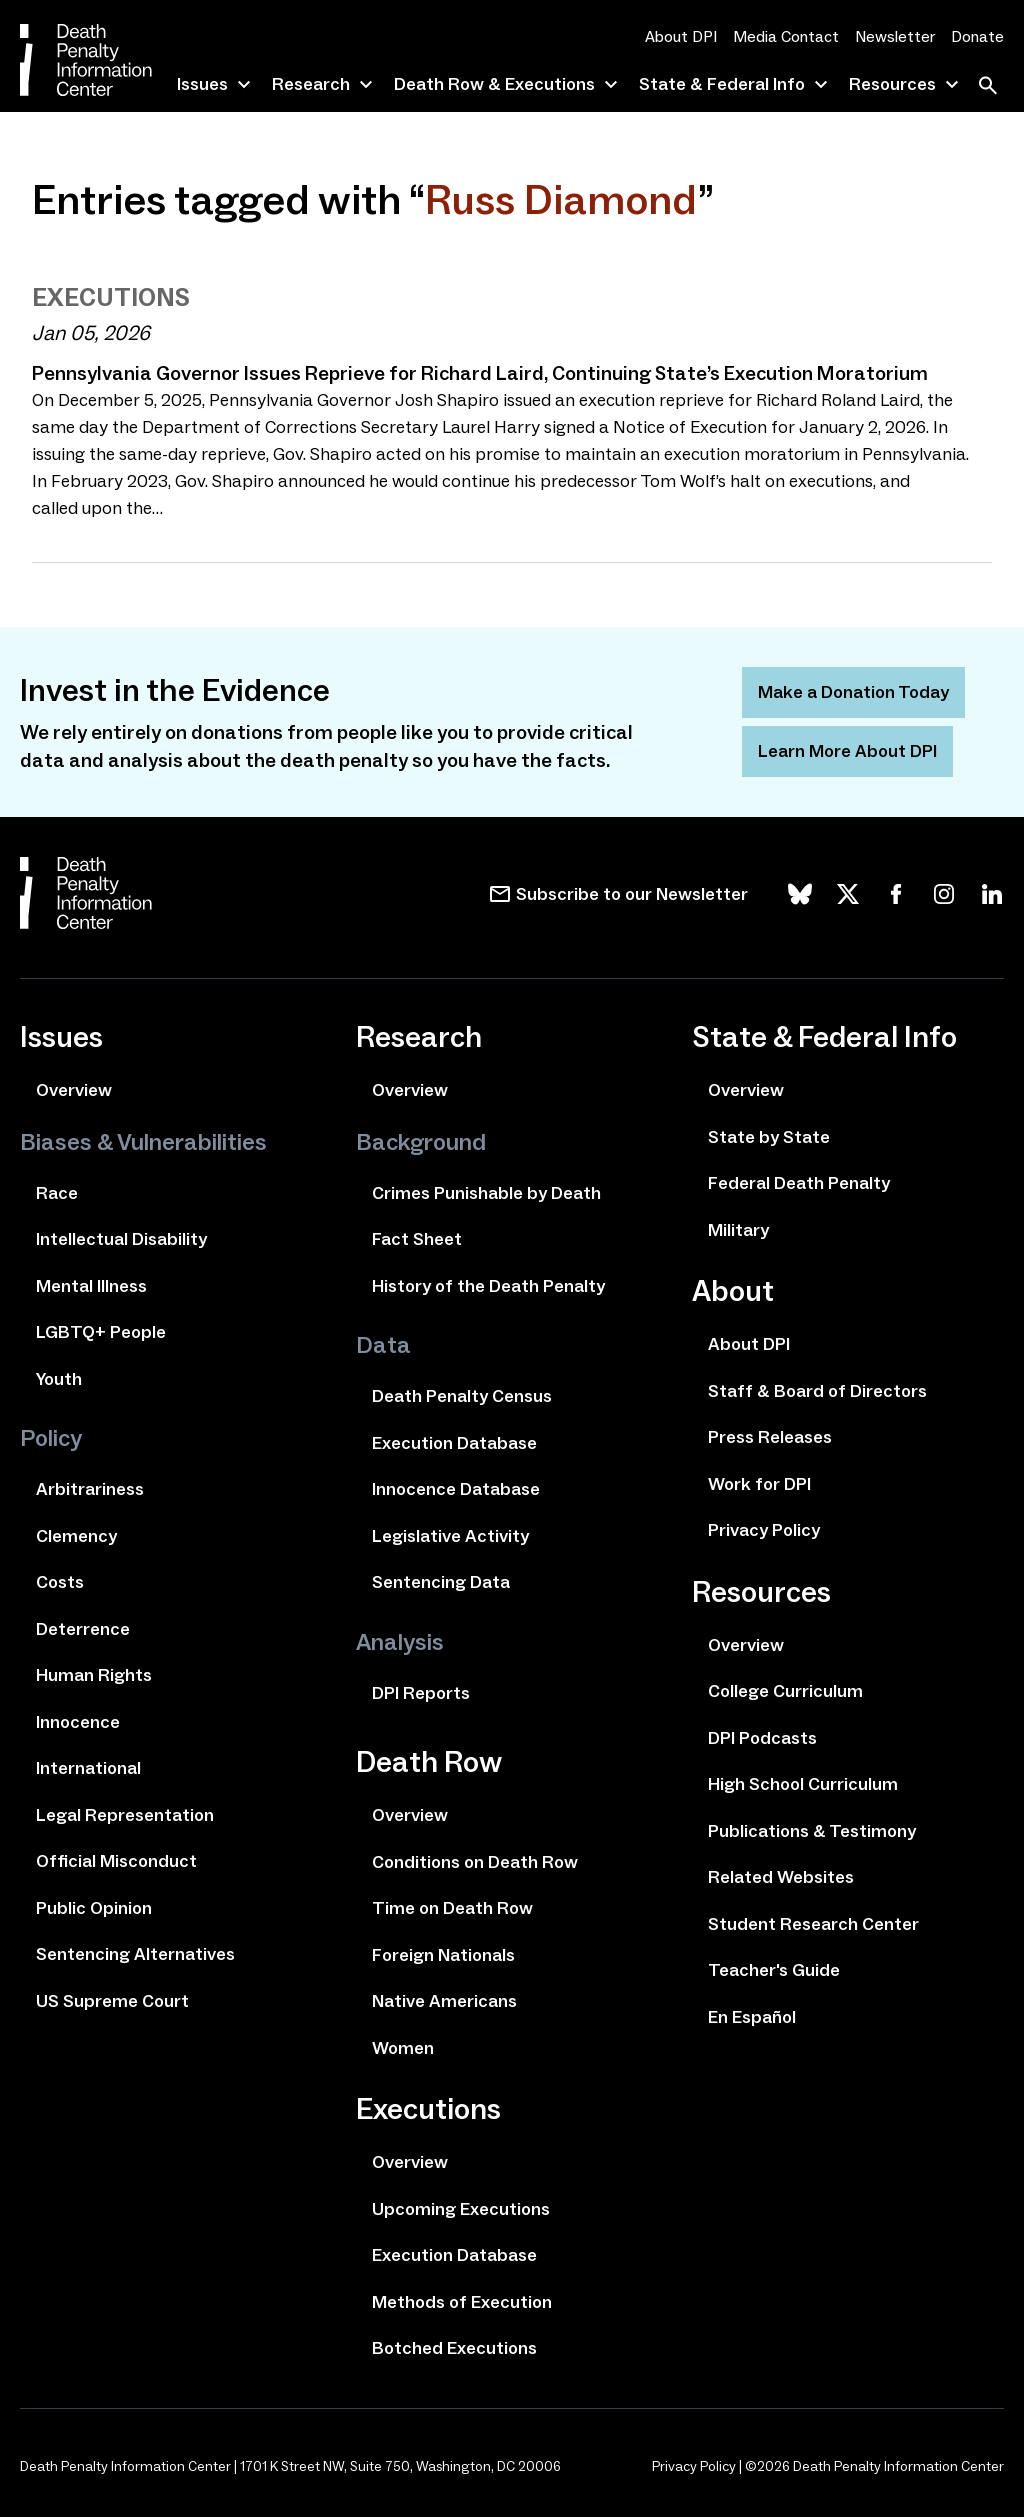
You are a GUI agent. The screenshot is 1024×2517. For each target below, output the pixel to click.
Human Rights (94, 1675)
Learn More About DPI (847, 751)
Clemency (76, 1536)
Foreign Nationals (443, 1955)
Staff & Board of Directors (817, 1391)
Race (57, 1193)
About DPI (681, 36)
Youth (59, 1379)
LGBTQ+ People (101, 1332)
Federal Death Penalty (799, 1183)
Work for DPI (759, 1484)
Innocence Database (456, 1489)
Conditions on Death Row (475, 1862)
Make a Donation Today (853, 692)
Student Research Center (813, 1924)
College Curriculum (785, 1691)
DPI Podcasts (762, 1738)
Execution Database (454, 1443)
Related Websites (781, 1877)
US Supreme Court (112, 2001)
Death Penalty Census (462, 1396)
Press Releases (770, 1437)
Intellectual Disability (121, 1239)
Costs (60, 1582)
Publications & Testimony (812, 1831)
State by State (769, 1137)
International (88, 1768)
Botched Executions (454, 2348)
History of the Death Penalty (488, 1286)
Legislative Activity (450, 1536)
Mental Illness (91, 1286)
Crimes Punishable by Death (486, 1193)
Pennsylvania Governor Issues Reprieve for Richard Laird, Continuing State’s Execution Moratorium (480, 373)
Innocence (78, 1722)
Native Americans (444, 2001)
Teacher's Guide (774, 1970)
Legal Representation (125, 1815)
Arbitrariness (90, 1489)
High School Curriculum (803, 1784)
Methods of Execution (462, 2302)
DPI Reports (421, 1693)
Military (738, 1230)
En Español (752, 2017)
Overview (74, 1090)
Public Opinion (94, 1908)
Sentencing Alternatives (135, 1954)
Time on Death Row (452, 1908)
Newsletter (895, 36)
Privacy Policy (764, 1530)
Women (403, 2048)
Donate (977, 36)
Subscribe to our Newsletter (632, 894)
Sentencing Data (441, 1582)
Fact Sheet (417, 1239)
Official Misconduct (116, 1861)
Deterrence (83, 1629)
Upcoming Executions (461, 2209)
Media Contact (786, 36)
